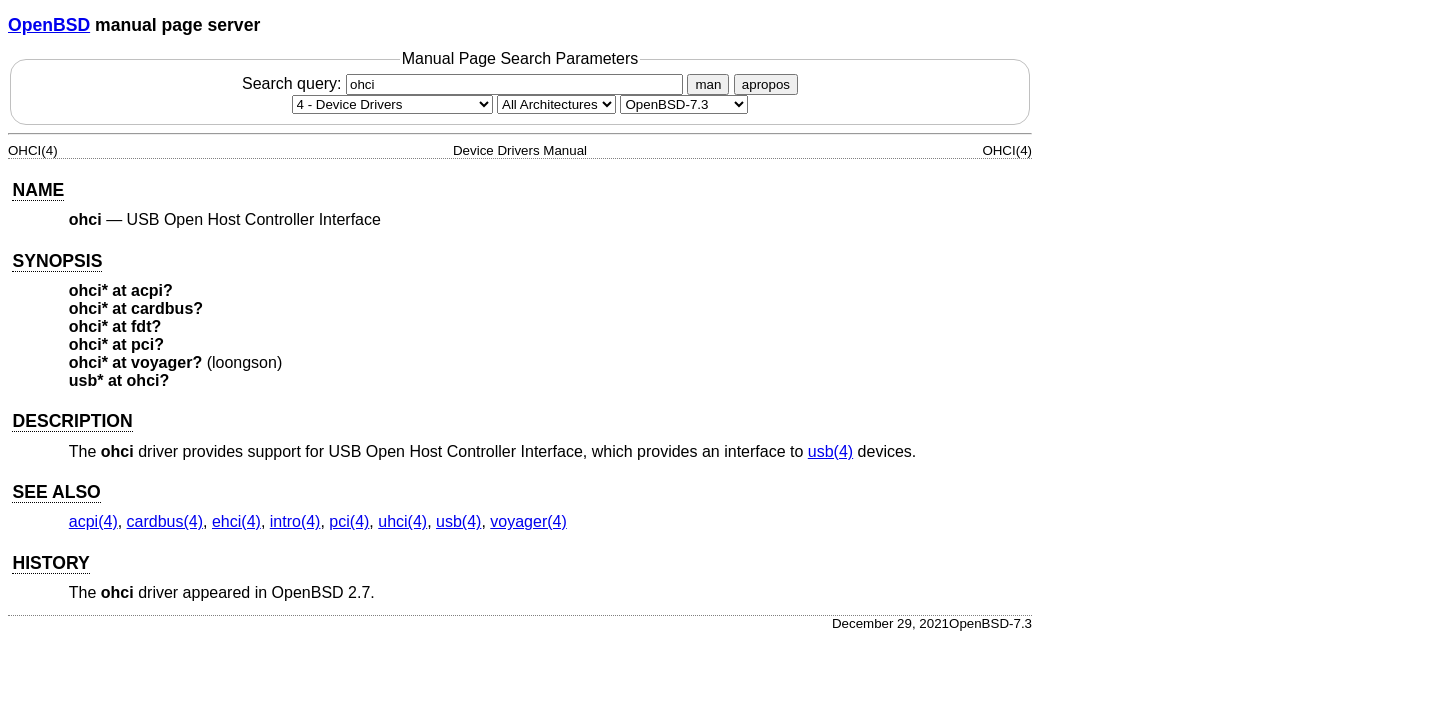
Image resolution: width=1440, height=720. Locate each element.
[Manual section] (392, 104)
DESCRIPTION (72, 421)
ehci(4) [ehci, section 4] (236, 521)
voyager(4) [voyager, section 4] (528, 521)
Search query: (465, 83)
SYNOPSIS (57, 261)
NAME (38, 190)
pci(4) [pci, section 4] (349, 521)
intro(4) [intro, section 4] (295, 521)
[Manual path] (684, 104)
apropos (766, 84)
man (708, 84)
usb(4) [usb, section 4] (830, 451)
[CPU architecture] (556, 104)
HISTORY (50, 563)
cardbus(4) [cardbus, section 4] (165, 521)
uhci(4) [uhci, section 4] (402, 521)
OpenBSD (49, 25)
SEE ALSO (56, 492)
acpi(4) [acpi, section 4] (93, 521)
